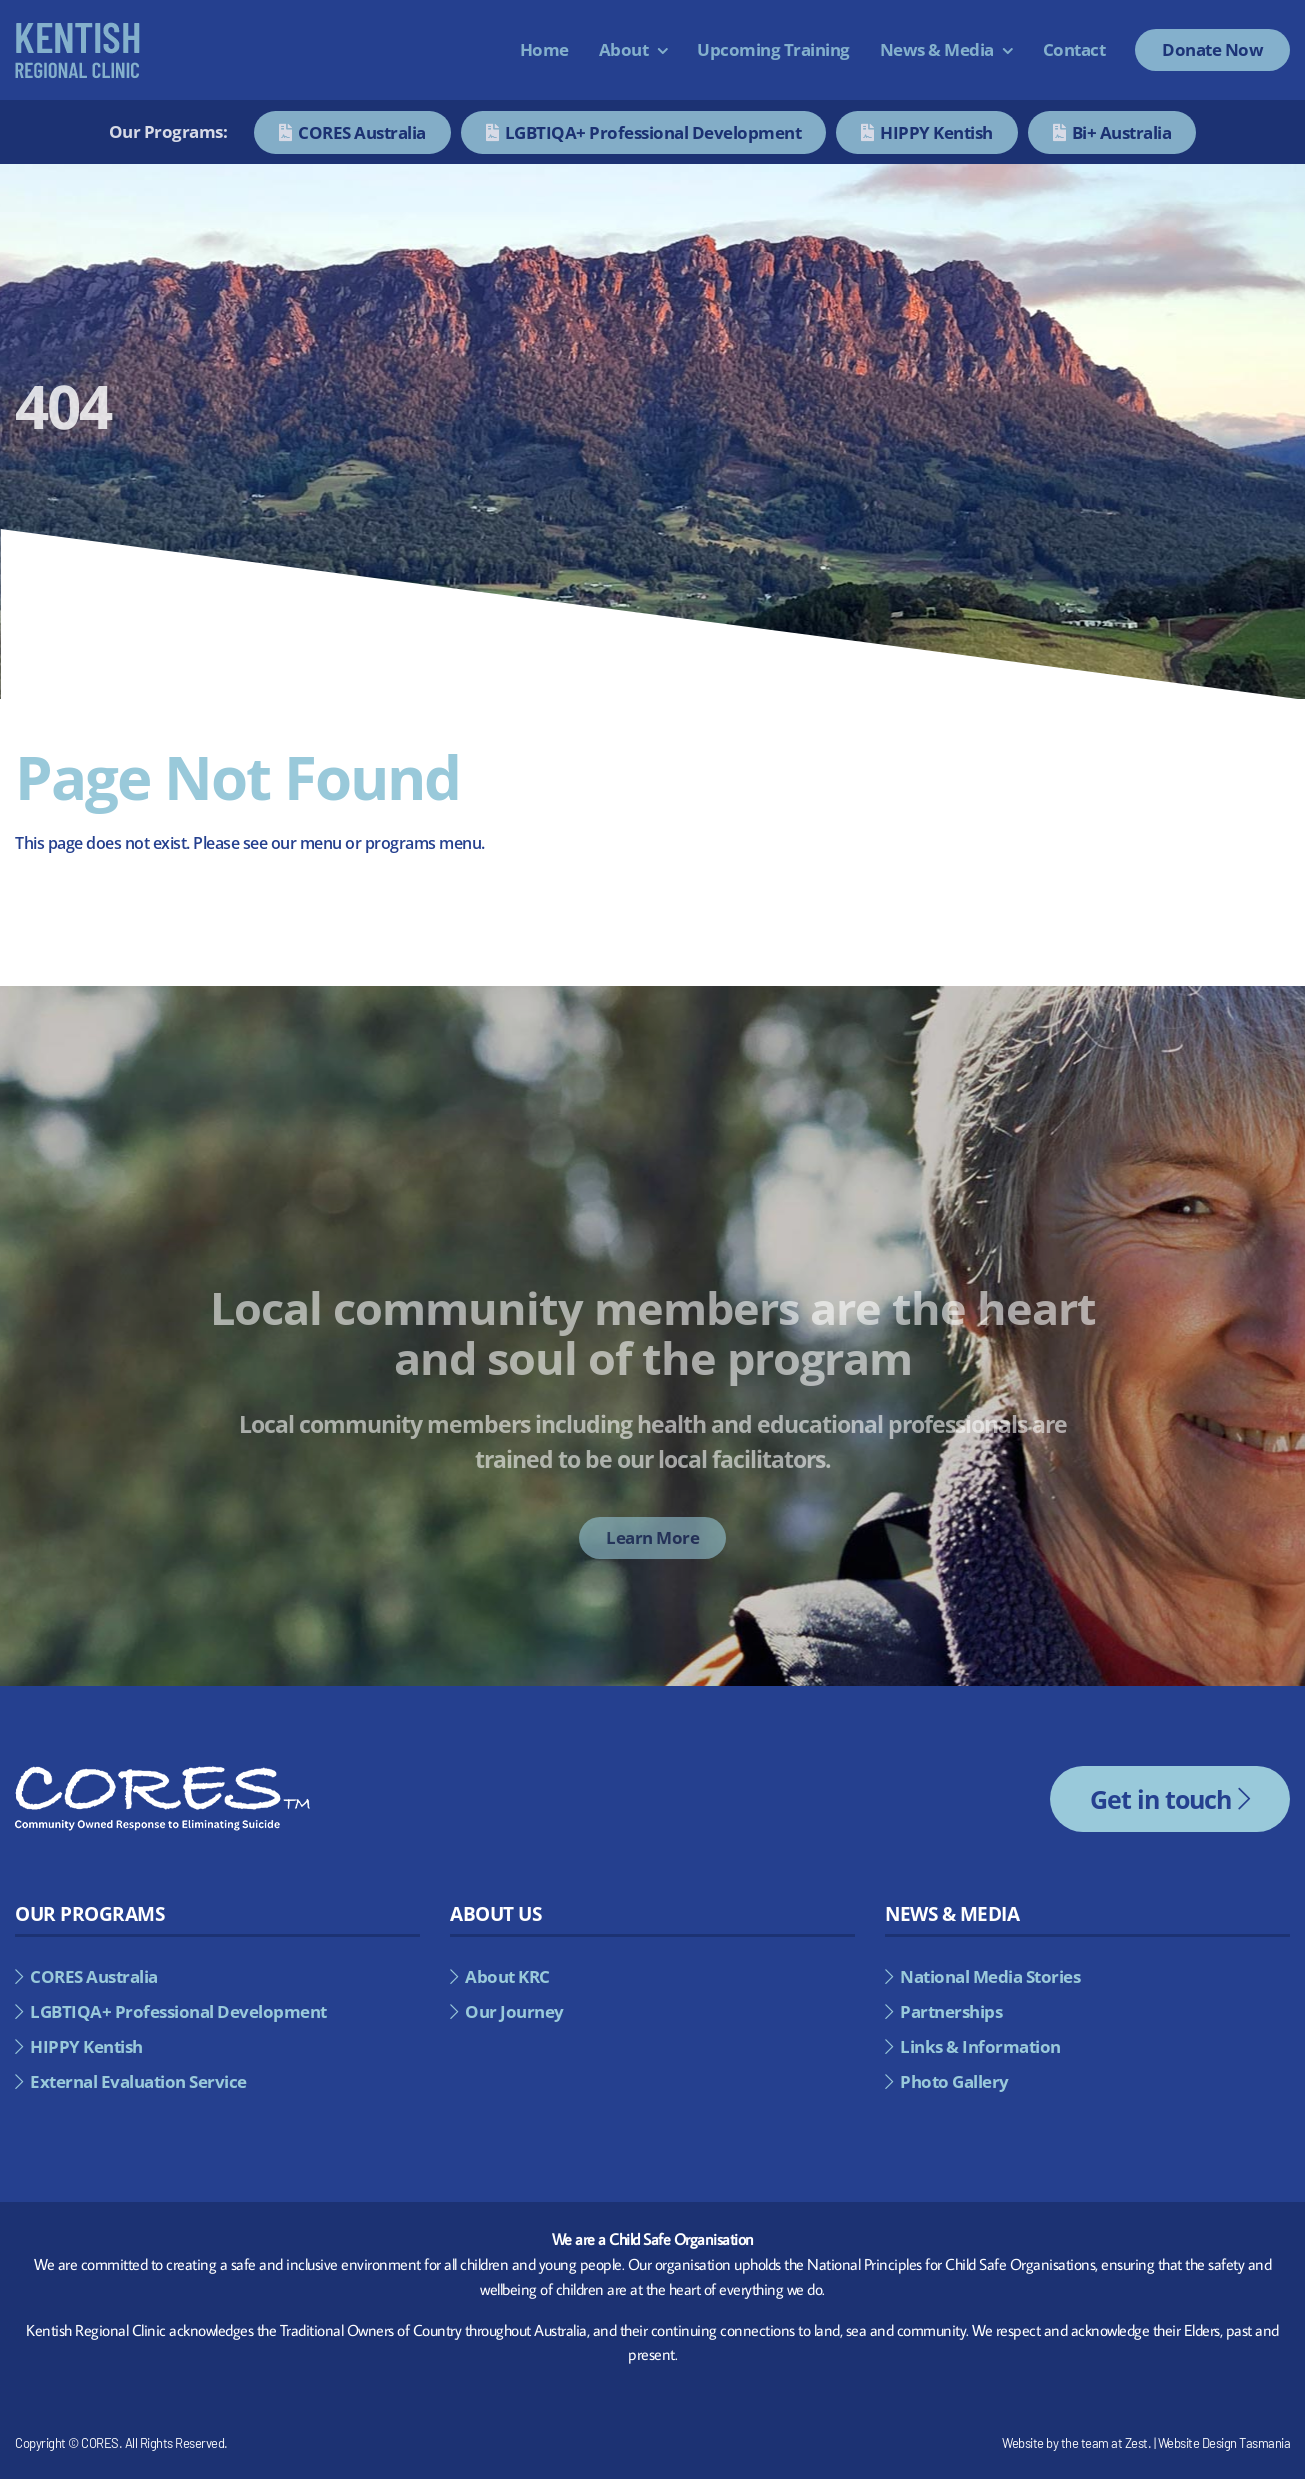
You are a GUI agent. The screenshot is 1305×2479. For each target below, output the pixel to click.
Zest (1136, 2443)
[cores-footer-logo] (162, 1774)
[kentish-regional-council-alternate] (77, 30)
